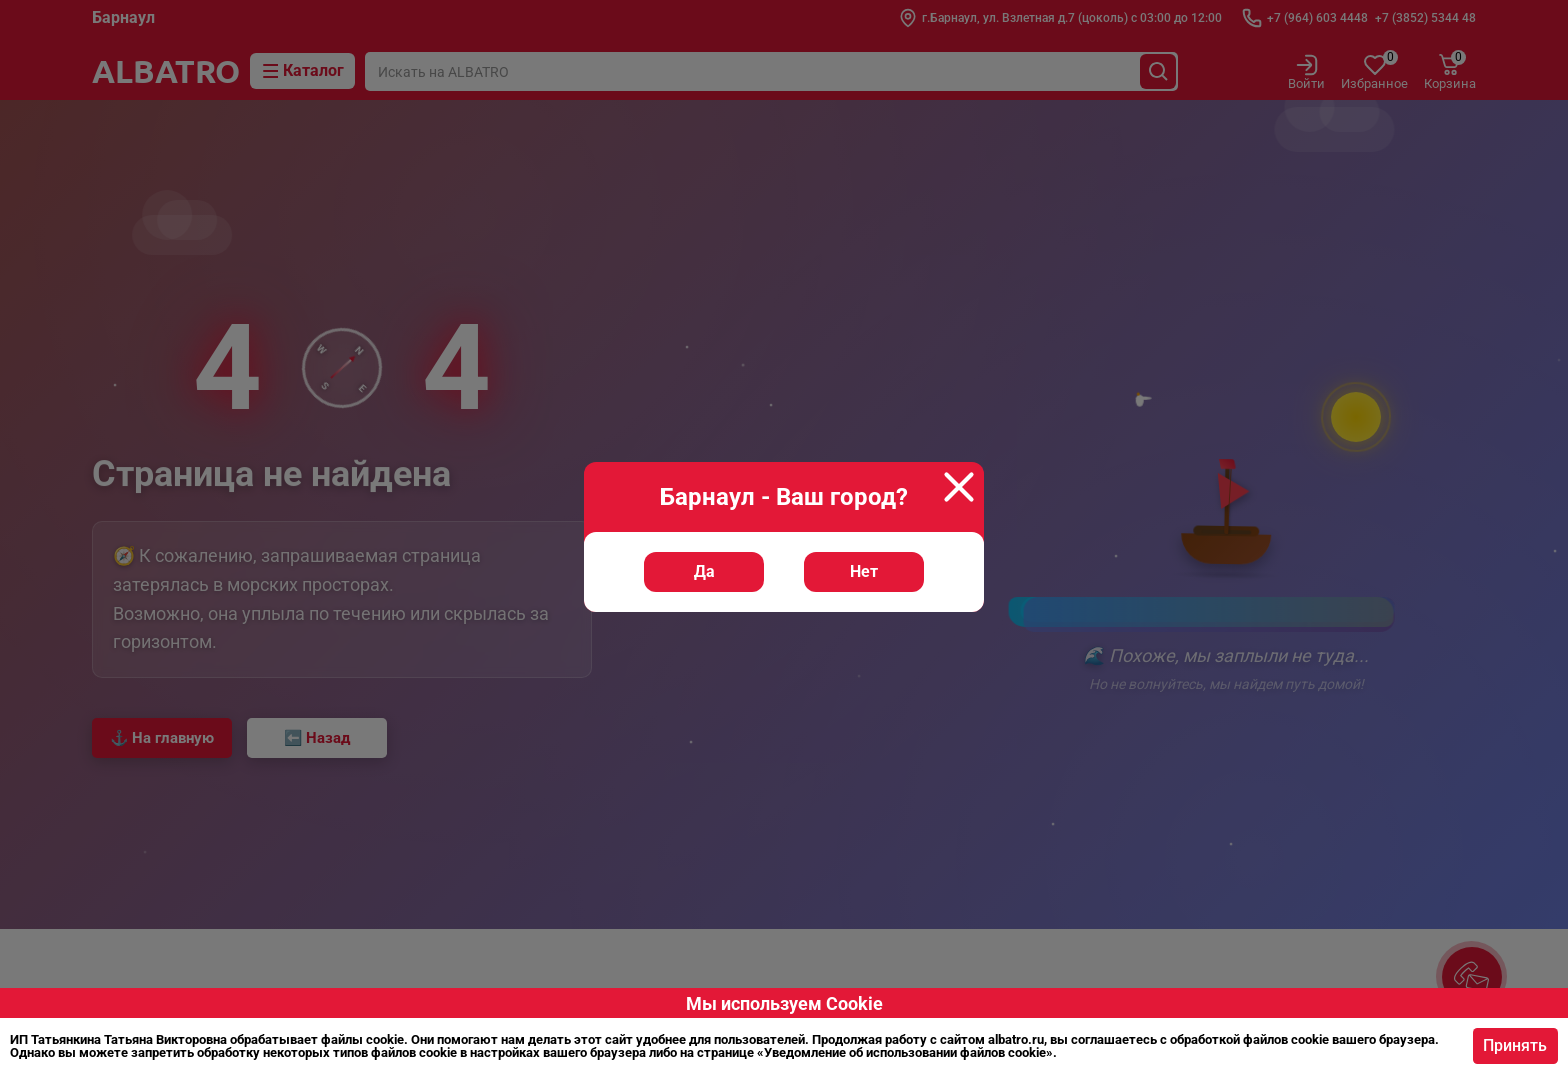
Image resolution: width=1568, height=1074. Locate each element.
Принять (1510, 1045)
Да (705, 605)
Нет (863, 605)
